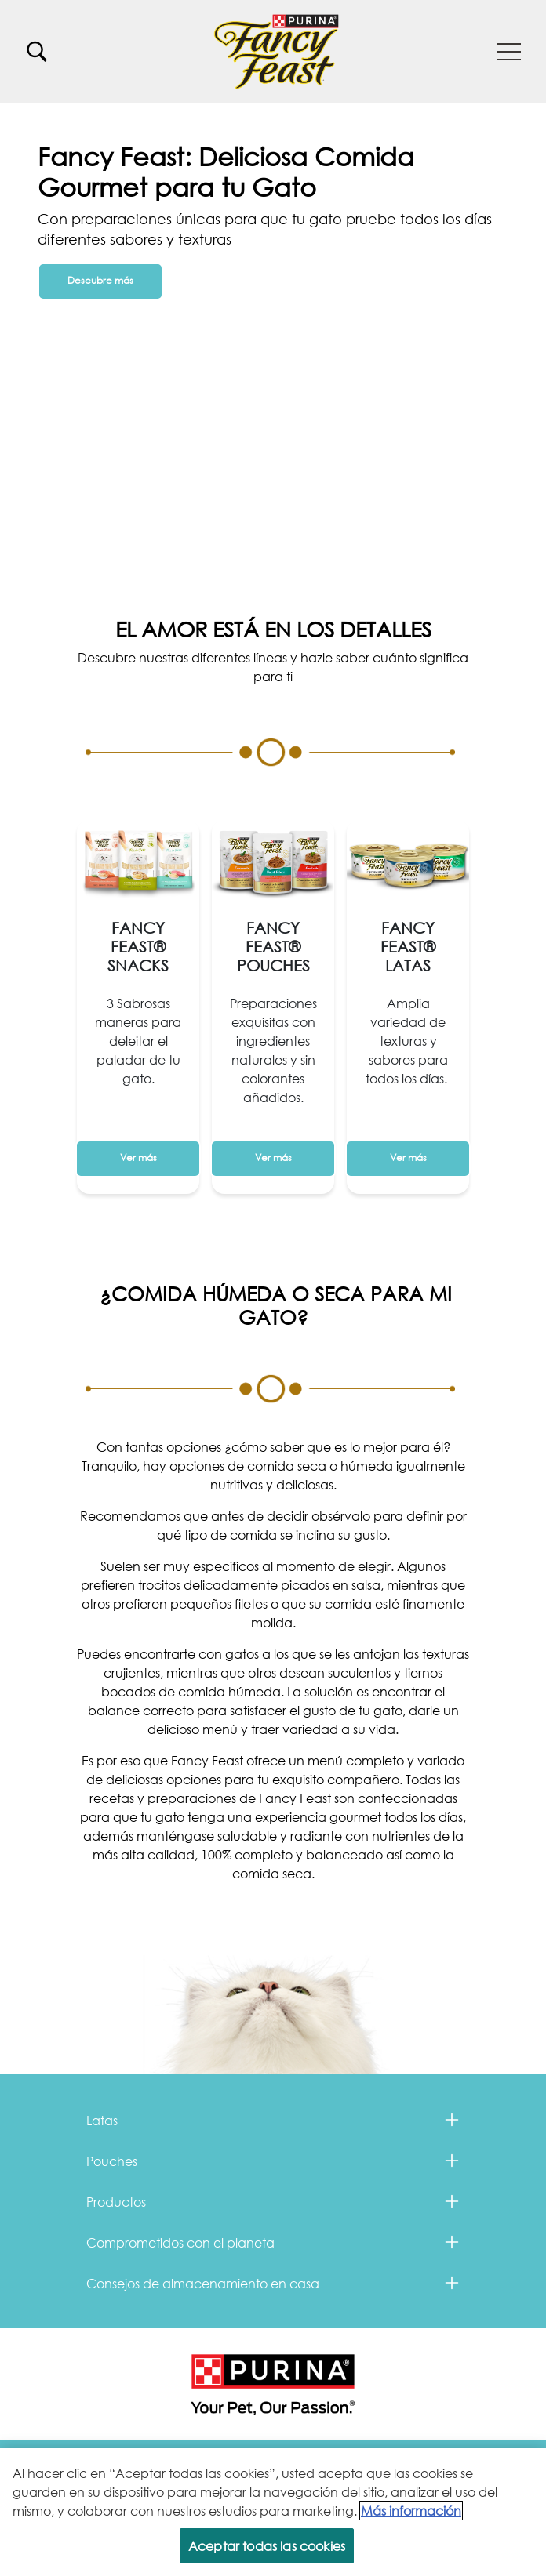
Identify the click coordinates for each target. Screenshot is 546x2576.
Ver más (138, 1157)
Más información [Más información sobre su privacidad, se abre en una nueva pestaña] (411, 2512)
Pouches (111, 2161)
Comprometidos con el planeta (180, 2242)
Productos (116, 2201)
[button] (509, 51)
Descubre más (100, 280)
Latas (102, 2120)
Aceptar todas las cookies (266, 2547)
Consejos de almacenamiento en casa (202, 2283)
